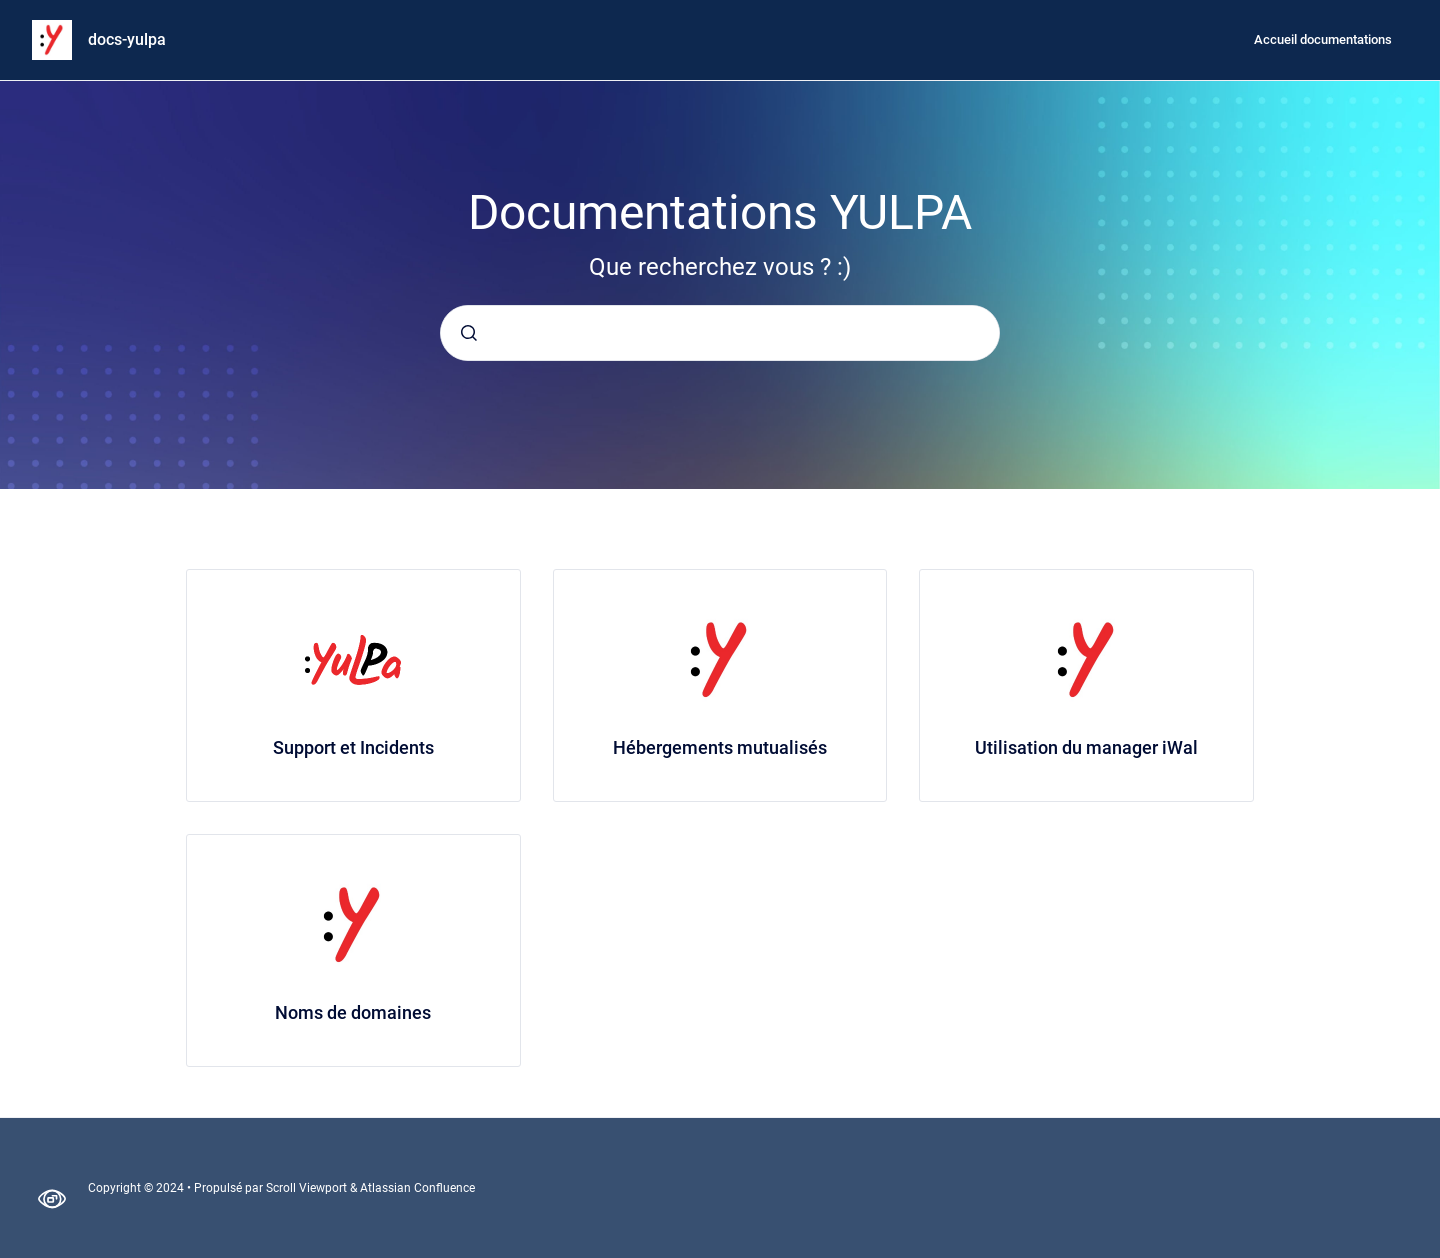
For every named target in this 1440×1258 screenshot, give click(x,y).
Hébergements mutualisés (720, 747)
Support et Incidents (353, 747)
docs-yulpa (127, 39)
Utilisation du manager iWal (1086, 747)
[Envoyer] (469, 333)
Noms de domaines (353, 1012)
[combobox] (720, 333)
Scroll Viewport (308, 1188)
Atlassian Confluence (417, 1188)
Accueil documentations (1323, 39)
